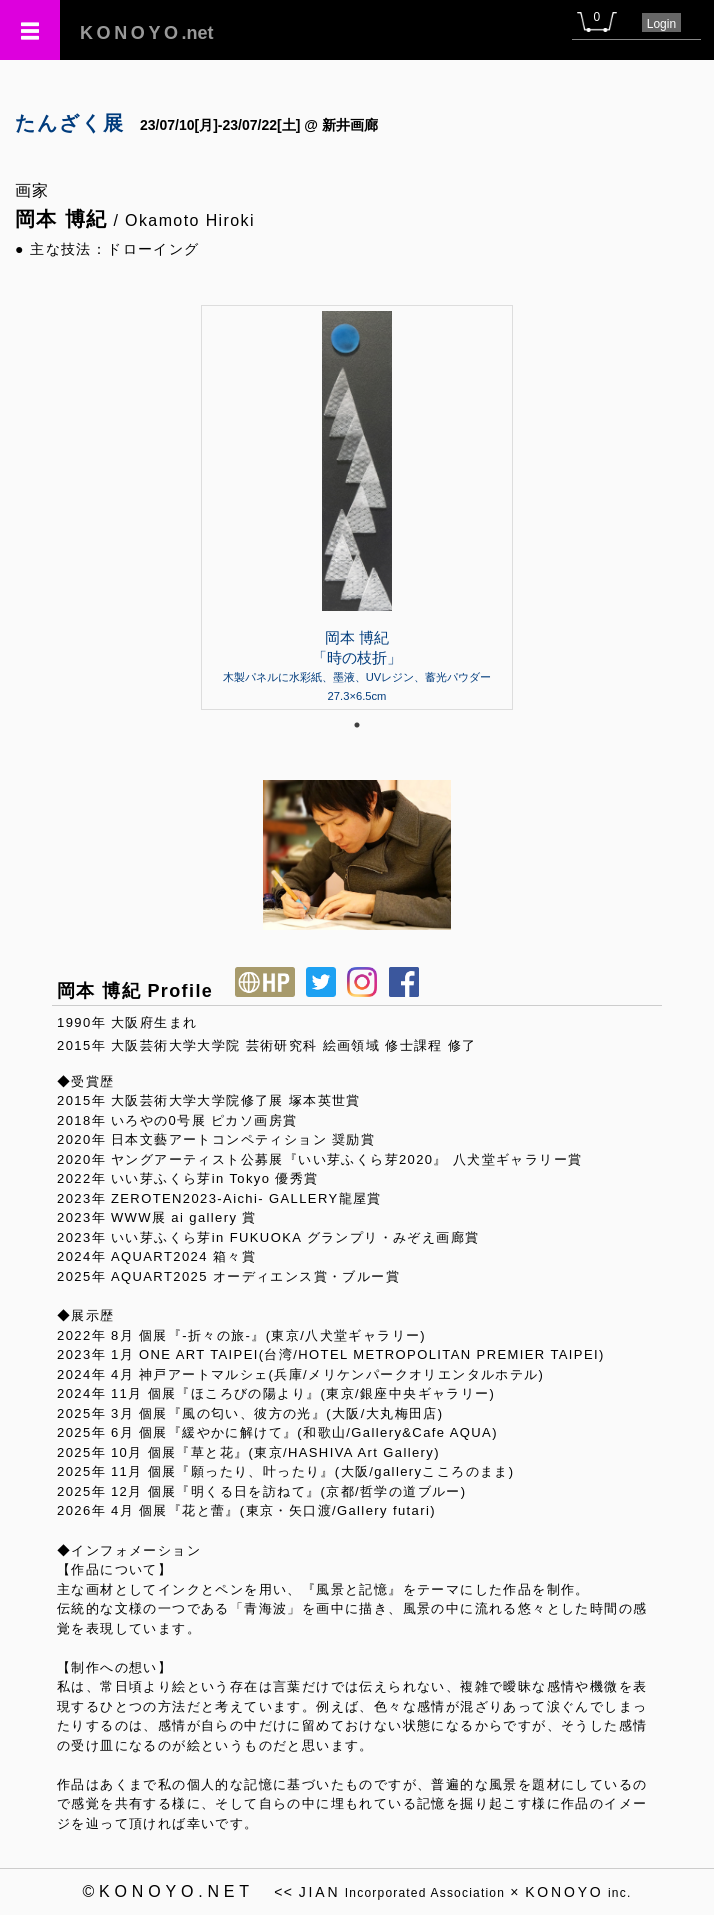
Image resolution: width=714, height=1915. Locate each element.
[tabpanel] (357, 507)
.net (147, 33)
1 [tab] (357, 725)
